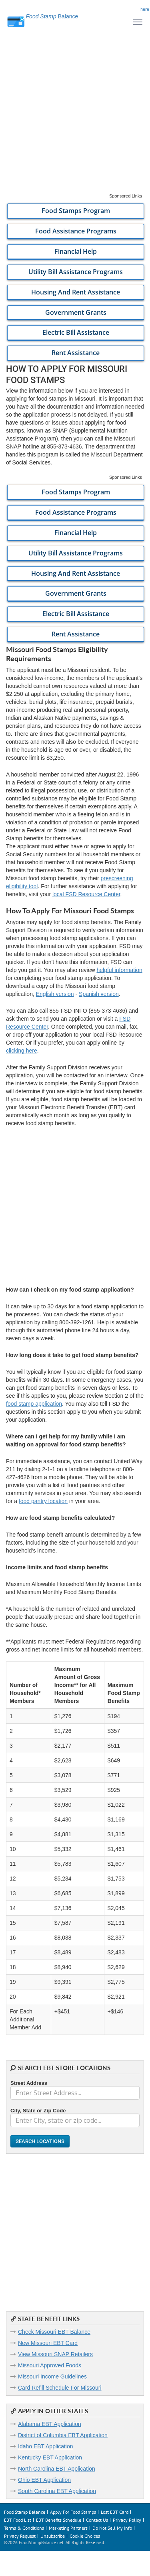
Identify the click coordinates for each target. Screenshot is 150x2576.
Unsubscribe (52, 2536)
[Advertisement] (75, 118)
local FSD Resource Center (86, 894)
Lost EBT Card (114, 2512)
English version (55, 994)
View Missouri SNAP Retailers (55, 2354)
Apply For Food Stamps (73, 2512)
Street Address (28, 2083)
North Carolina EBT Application (56, 2468)
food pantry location (43, 1501)
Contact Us (97, 2520)
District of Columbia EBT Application (63, 2435)
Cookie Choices (85, 2536)
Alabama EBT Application (49, 2424)
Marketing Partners (68, 2528)
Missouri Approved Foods (49, 2365)
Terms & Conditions (24, 2528)
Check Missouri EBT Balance (54, 2332)
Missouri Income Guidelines (52, 2376)
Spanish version (99, 994)
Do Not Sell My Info (112, 2528)
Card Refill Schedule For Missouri (60, 2387)
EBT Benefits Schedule (58, 2520)
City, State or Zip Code (38, 2111)
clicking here (21, 1050)
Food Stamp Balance (24, 2512)
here (144, 9)
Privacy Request (20, 2536)
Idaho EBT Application (45, 2446)
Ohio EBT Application (44, 2480)
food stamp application (34, 1404)
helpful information (119, 970)
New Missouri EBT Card (48, 2343)
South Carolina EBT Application (57, 2491)
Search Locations (40, 2141)
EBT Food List (17, 2520)
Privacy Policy (127, 2520)
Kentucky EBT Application (50, 2457)
